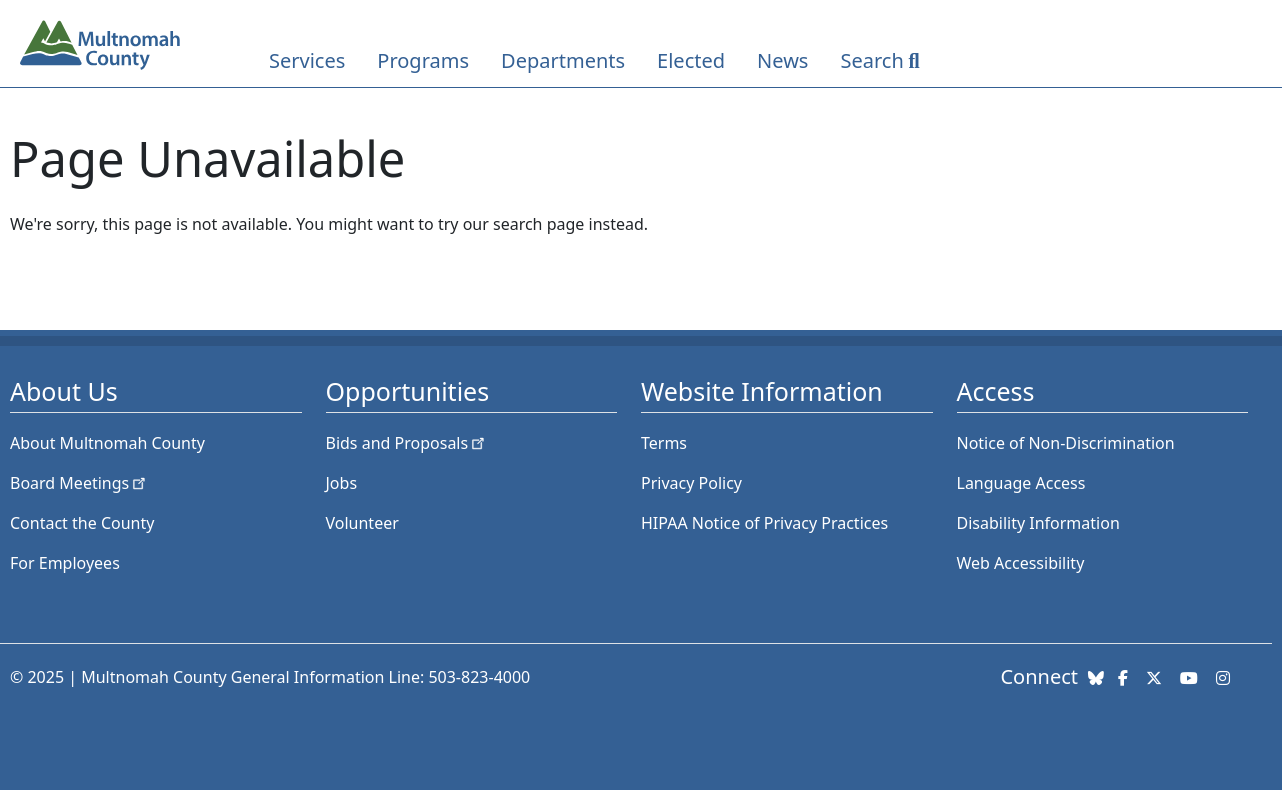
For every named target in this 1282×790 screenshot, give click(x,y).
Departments (563, 60)
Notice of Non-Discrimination (1066, 443)
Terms (664, 443)
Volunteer (362, 523)
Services (307, 60)
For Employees (65, 563)
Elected (691, 60)
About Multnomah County (107, 443)
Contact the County (82, 523)
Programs (423, 60)
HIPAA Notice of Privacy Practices (764, 523)
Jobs (342, 483)
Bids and (407, 443)
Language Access (1021, 483)
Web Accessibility (1021, 563)
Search (871, 60)
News (782, 60)
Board (79, 483)
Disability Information (1038, 523)
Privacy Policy (691, 483)
